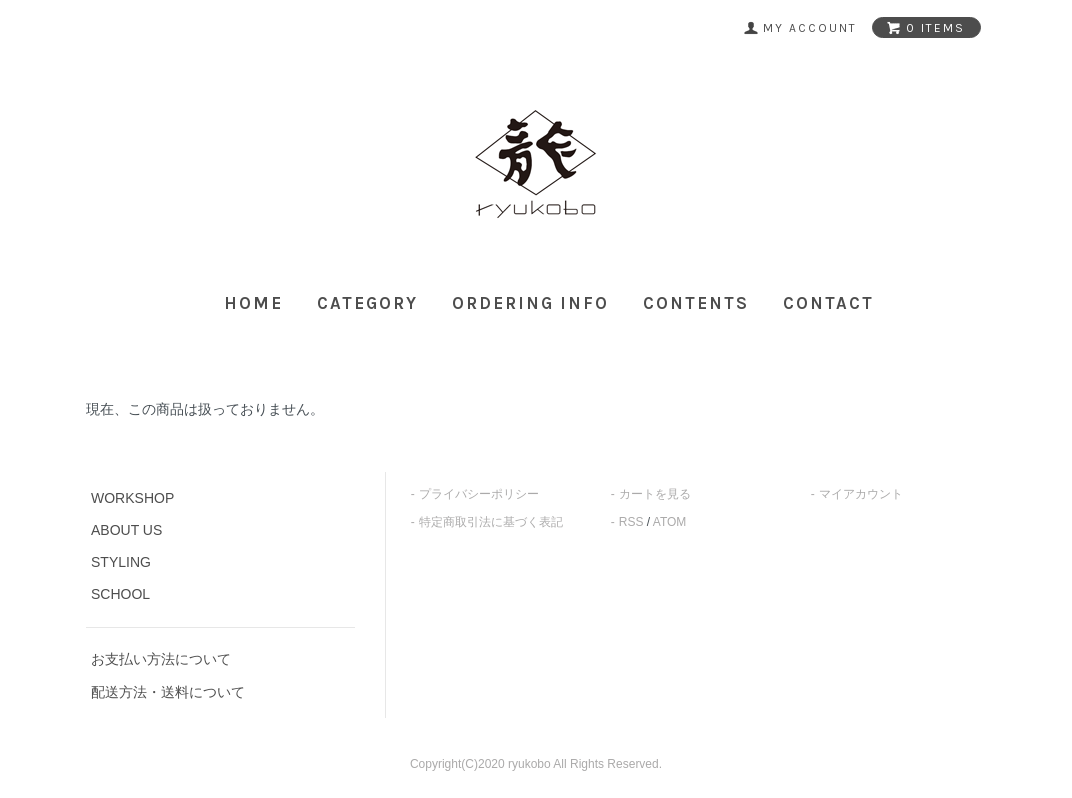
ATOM (670, 522)
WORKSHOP (132, 498)
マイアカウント (861, 494)
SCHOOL (120, 594)
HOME (253, 303)
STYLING (121, 562)
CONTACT (828, 303)
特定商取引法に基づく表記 (491, 522)
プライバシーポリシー (479, 494)
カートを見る (655, 494)
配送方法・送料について (168, 692)
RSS (631, 522)
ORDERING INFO (530, 303)
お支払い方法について (161, 659)
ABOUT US (126, 530)
